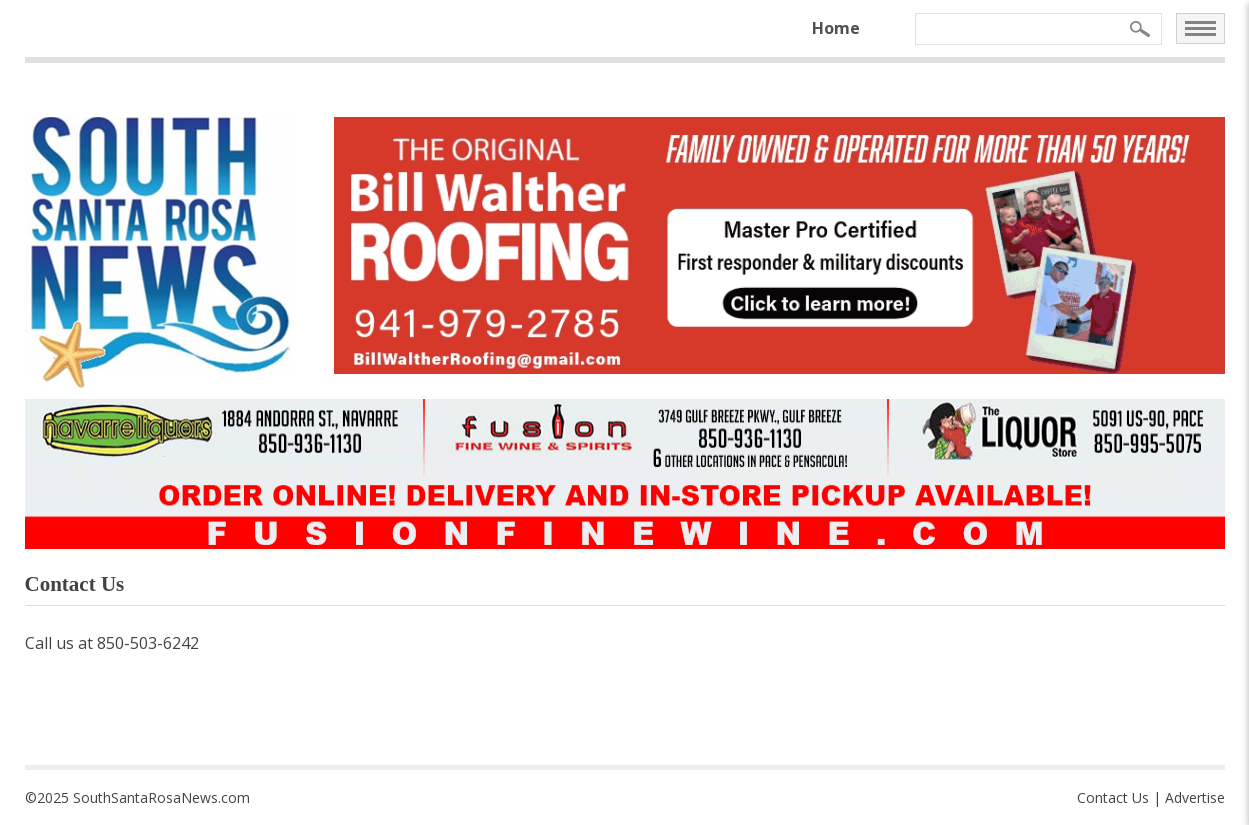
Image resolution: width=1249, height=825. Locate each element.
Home (836, 28)
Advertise (1195, 797)
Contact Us (1113, 797)
